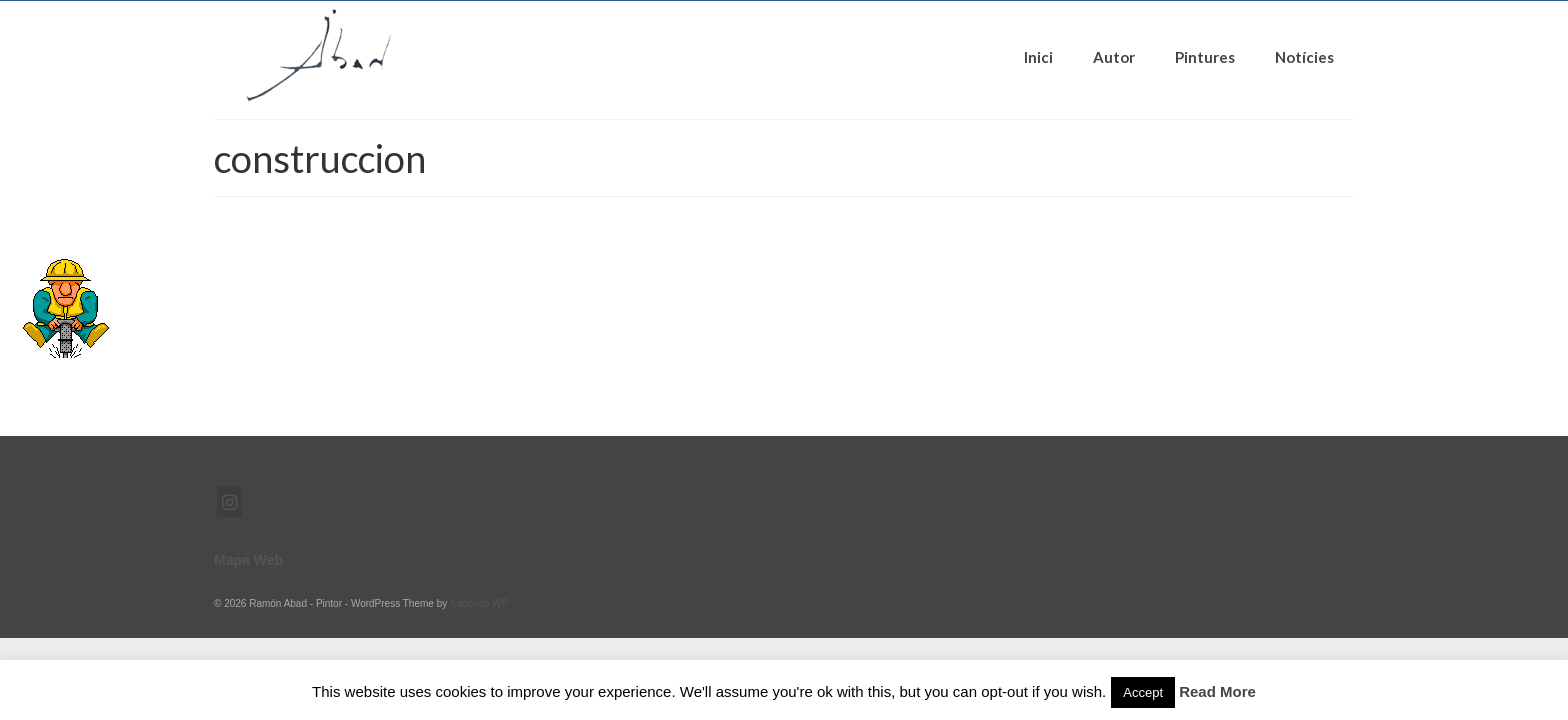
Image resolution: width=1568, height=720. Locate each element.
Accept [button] (1143, 692)
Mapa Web (248, 560)
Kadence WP (479, 603)
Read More (1217, 691)
